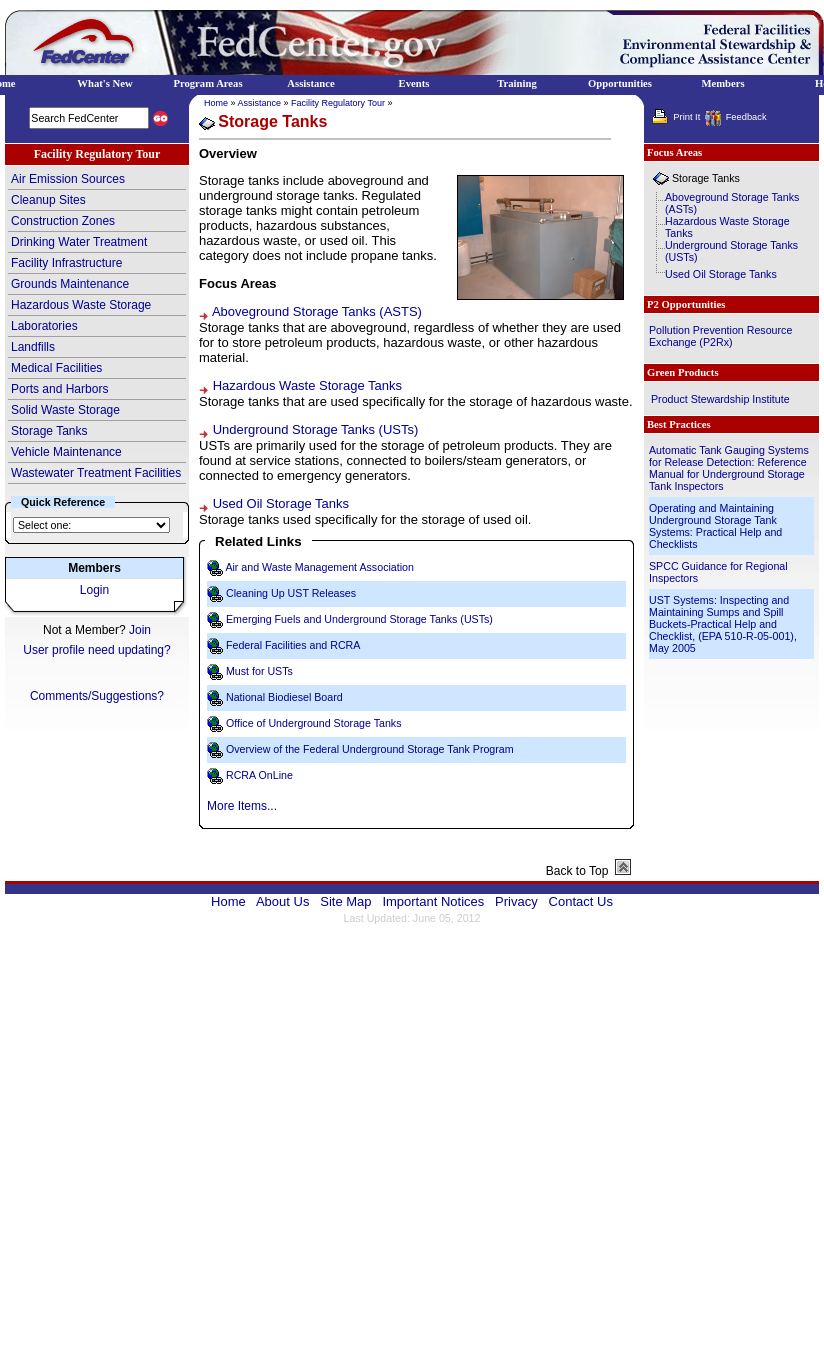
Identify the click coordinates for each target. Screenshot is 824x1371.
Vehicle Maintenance (66, 452)
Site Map (345, 901)
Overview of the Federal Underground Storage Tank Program (370, 749)
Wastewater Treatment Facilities (96, 473)
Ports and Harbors (59, 389)
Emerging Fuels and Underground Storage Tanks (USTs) (359, 619)
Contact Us (581, 901)
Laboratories (44, 326)
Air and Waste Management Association (319, 567)
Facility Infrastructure (66, 263)
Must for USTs (259, 671)
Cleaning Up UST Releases (291, 593)
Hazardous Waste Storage (81, 305)
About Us (282, 901)
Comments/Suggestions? (97, 696)
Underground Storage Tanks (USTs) (316, 429)
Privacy (516, 901)
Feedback (746, 117)
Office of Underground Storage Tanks (314, 723)
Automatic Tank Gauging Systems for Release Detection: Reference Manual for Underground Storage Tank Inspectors (729, 468)
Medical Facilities (56, 368)
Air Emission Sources (68, 179)
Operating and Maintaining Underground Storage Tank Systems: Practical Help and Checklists (715, 526)
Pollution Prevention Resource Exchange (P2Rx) (720, 336)
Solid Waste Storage (65, 410)
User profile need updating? (96, 650)
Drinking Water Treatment (79, 242)
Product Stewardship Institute (720, 399)
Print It (686, 117)
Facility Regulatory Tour (338, 103)
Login (94, 590)
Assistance (260, 103)
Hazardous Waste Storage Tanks (307, 385)
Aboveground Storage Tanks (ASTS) (317, 311)
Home (216, 103)
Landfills (33, 347)
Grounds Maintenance (70, 284)
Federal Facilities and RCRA (293, 645)
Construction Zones (63, 221)
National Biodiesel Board (284, 697)
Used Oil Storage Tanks (281, 503)
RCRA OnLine (259, 775)
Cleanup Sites (48, 200)
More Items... (242, 806)
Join (140, 630)
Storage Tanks (49, 431)
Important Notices (433, 901)
